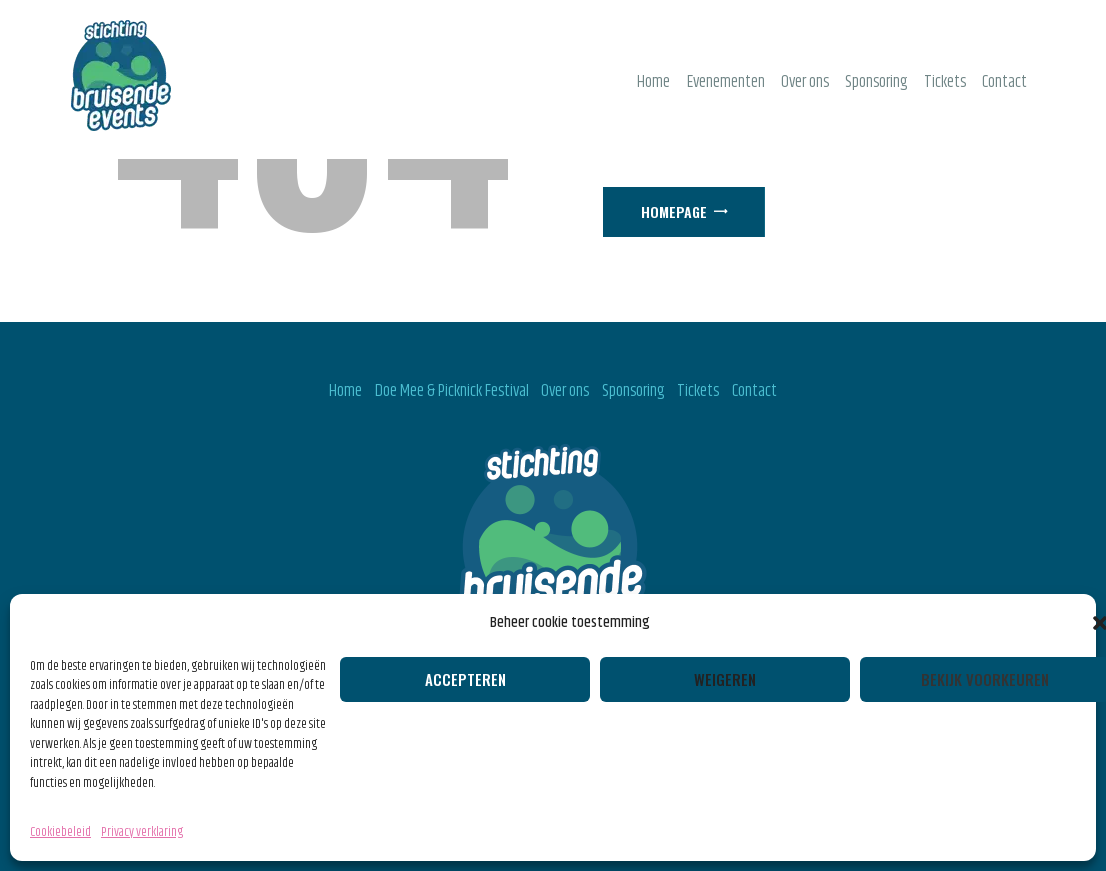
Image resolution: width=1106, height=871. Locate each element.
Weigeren (725, 679)
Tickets (698, 391)
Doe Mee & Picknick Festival (452, 391)
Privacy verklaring (142, 832)
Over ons (565, 391)
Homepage (674, 211)
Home (345, 391)
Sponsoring (633, 391)
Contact (754, 391)
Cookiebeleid (60, 832)
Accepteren (465, 679)
